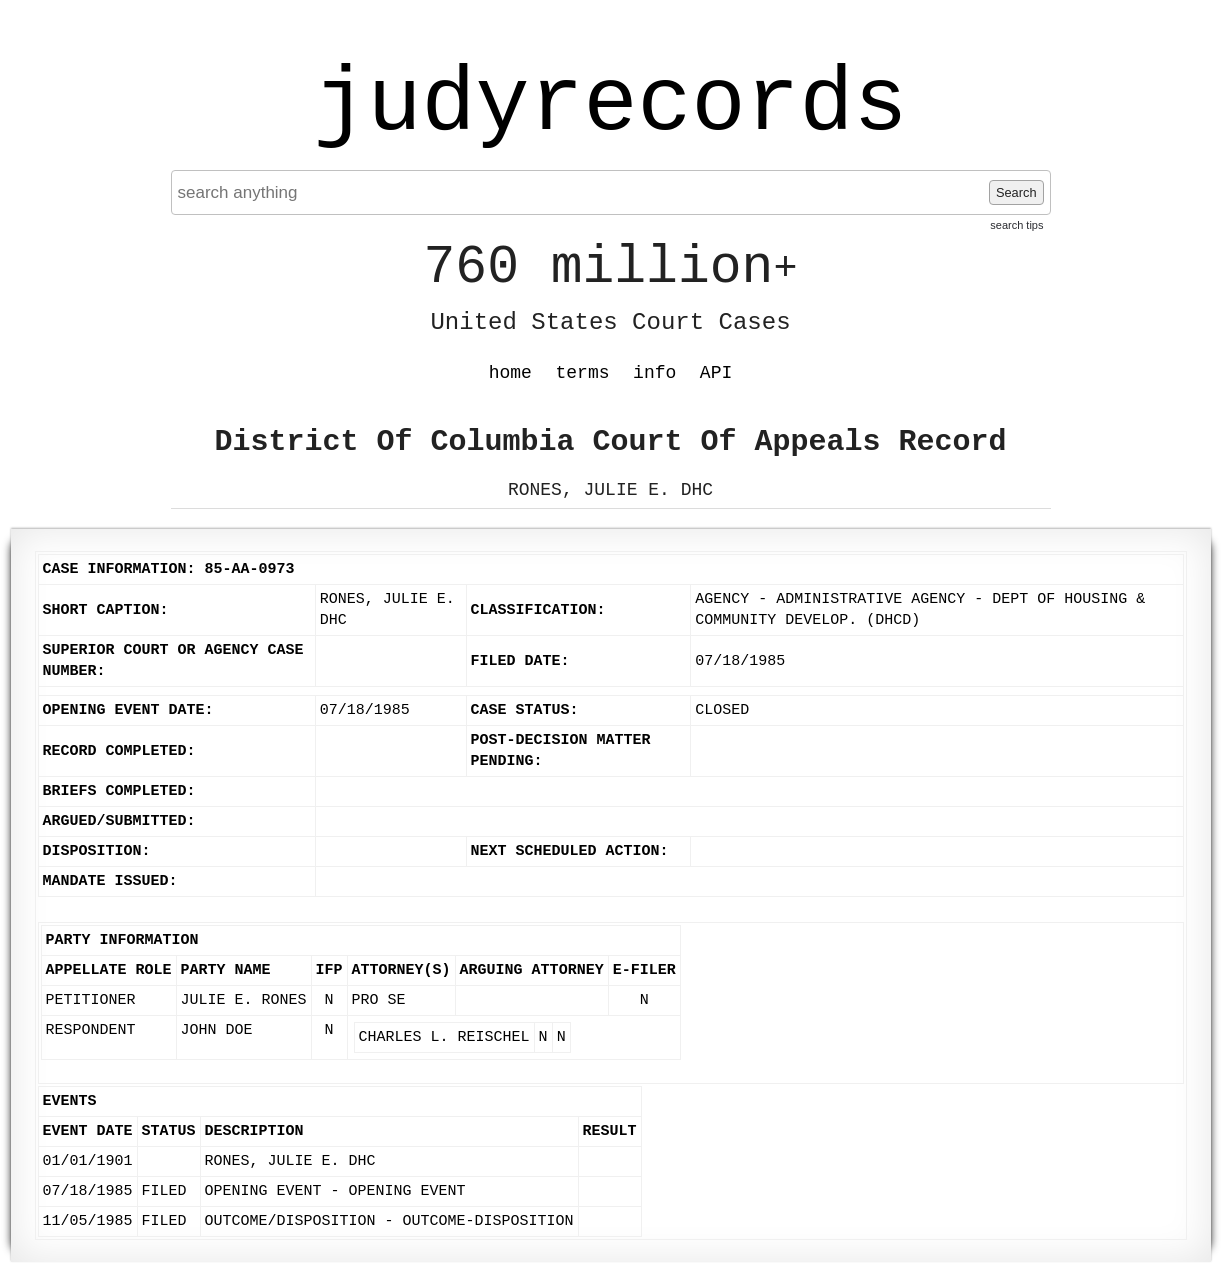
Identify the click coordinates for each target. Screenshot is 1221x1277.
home (510, 373)
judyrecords (610, 105)
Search (1016, 192)
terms (583, 373)
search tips (1016, 225)
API (716, 373)
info (654, 373)
